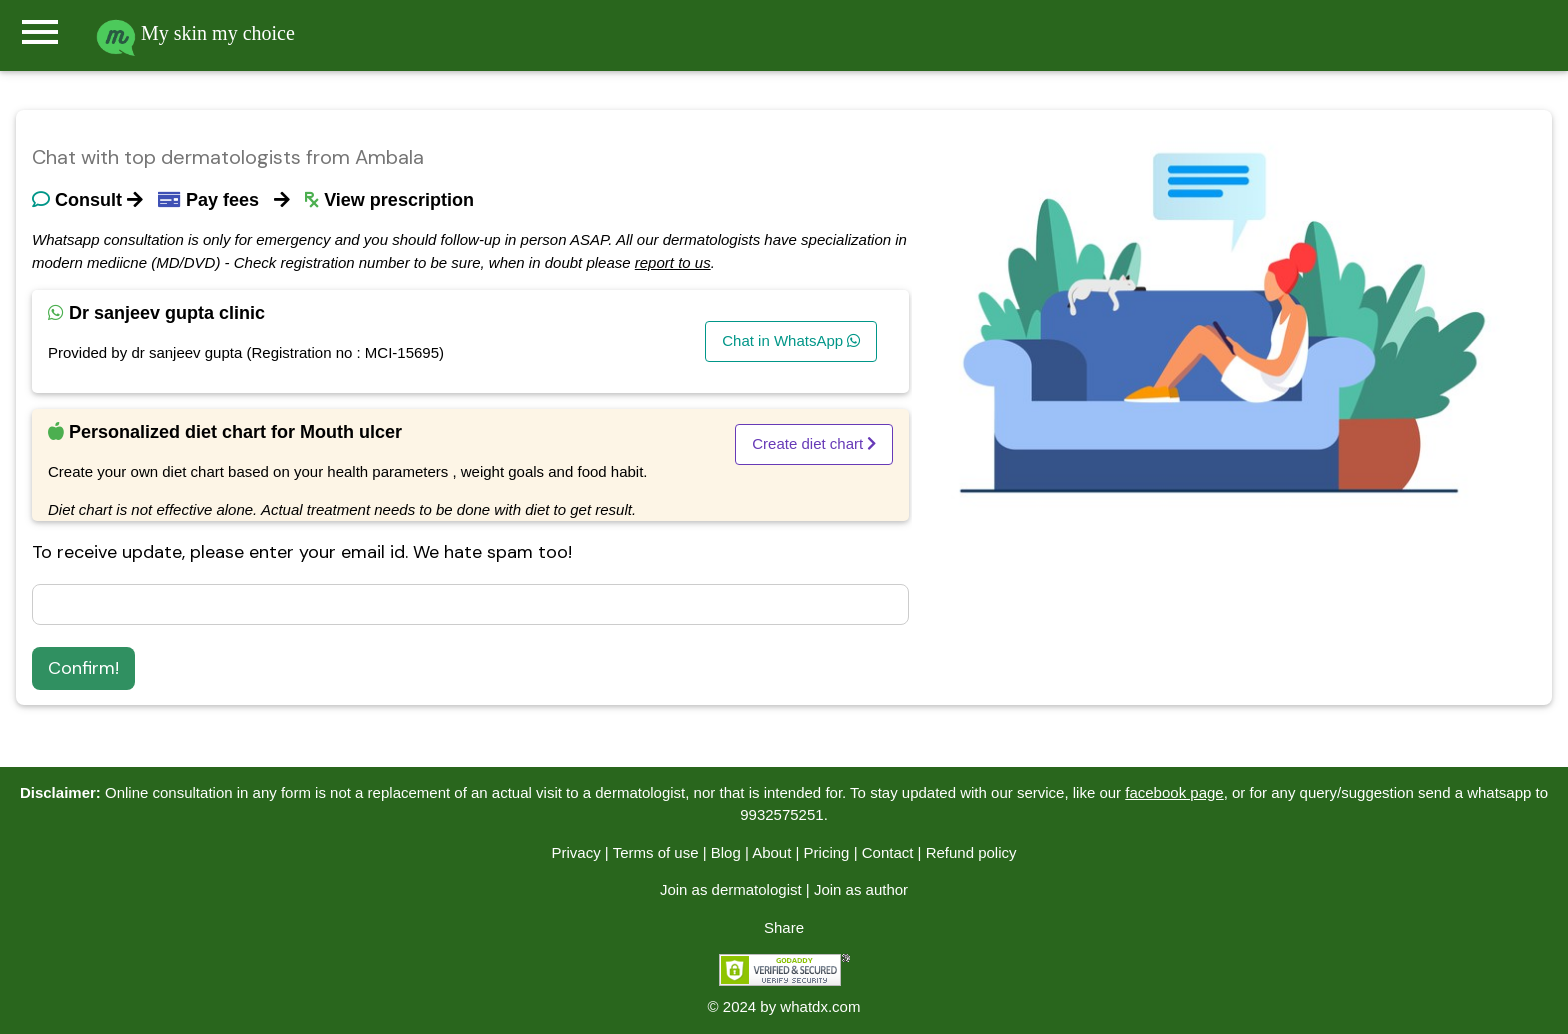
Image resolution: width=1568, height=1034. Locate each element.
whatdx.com (820, 1006)
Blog (726, 852)
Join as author (861, 889)
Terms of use (656, 852)
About (771, 852)
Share (784, 927)
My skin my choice (195, 33)
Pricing (827, 852)
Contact (888, 852)
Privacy (575, 852)
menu (40, 32)
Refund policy (971, 852)
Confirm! (83, 668)
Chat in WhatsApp (791, 340)
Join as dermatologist (731, 889)
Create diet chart (814, 443)
